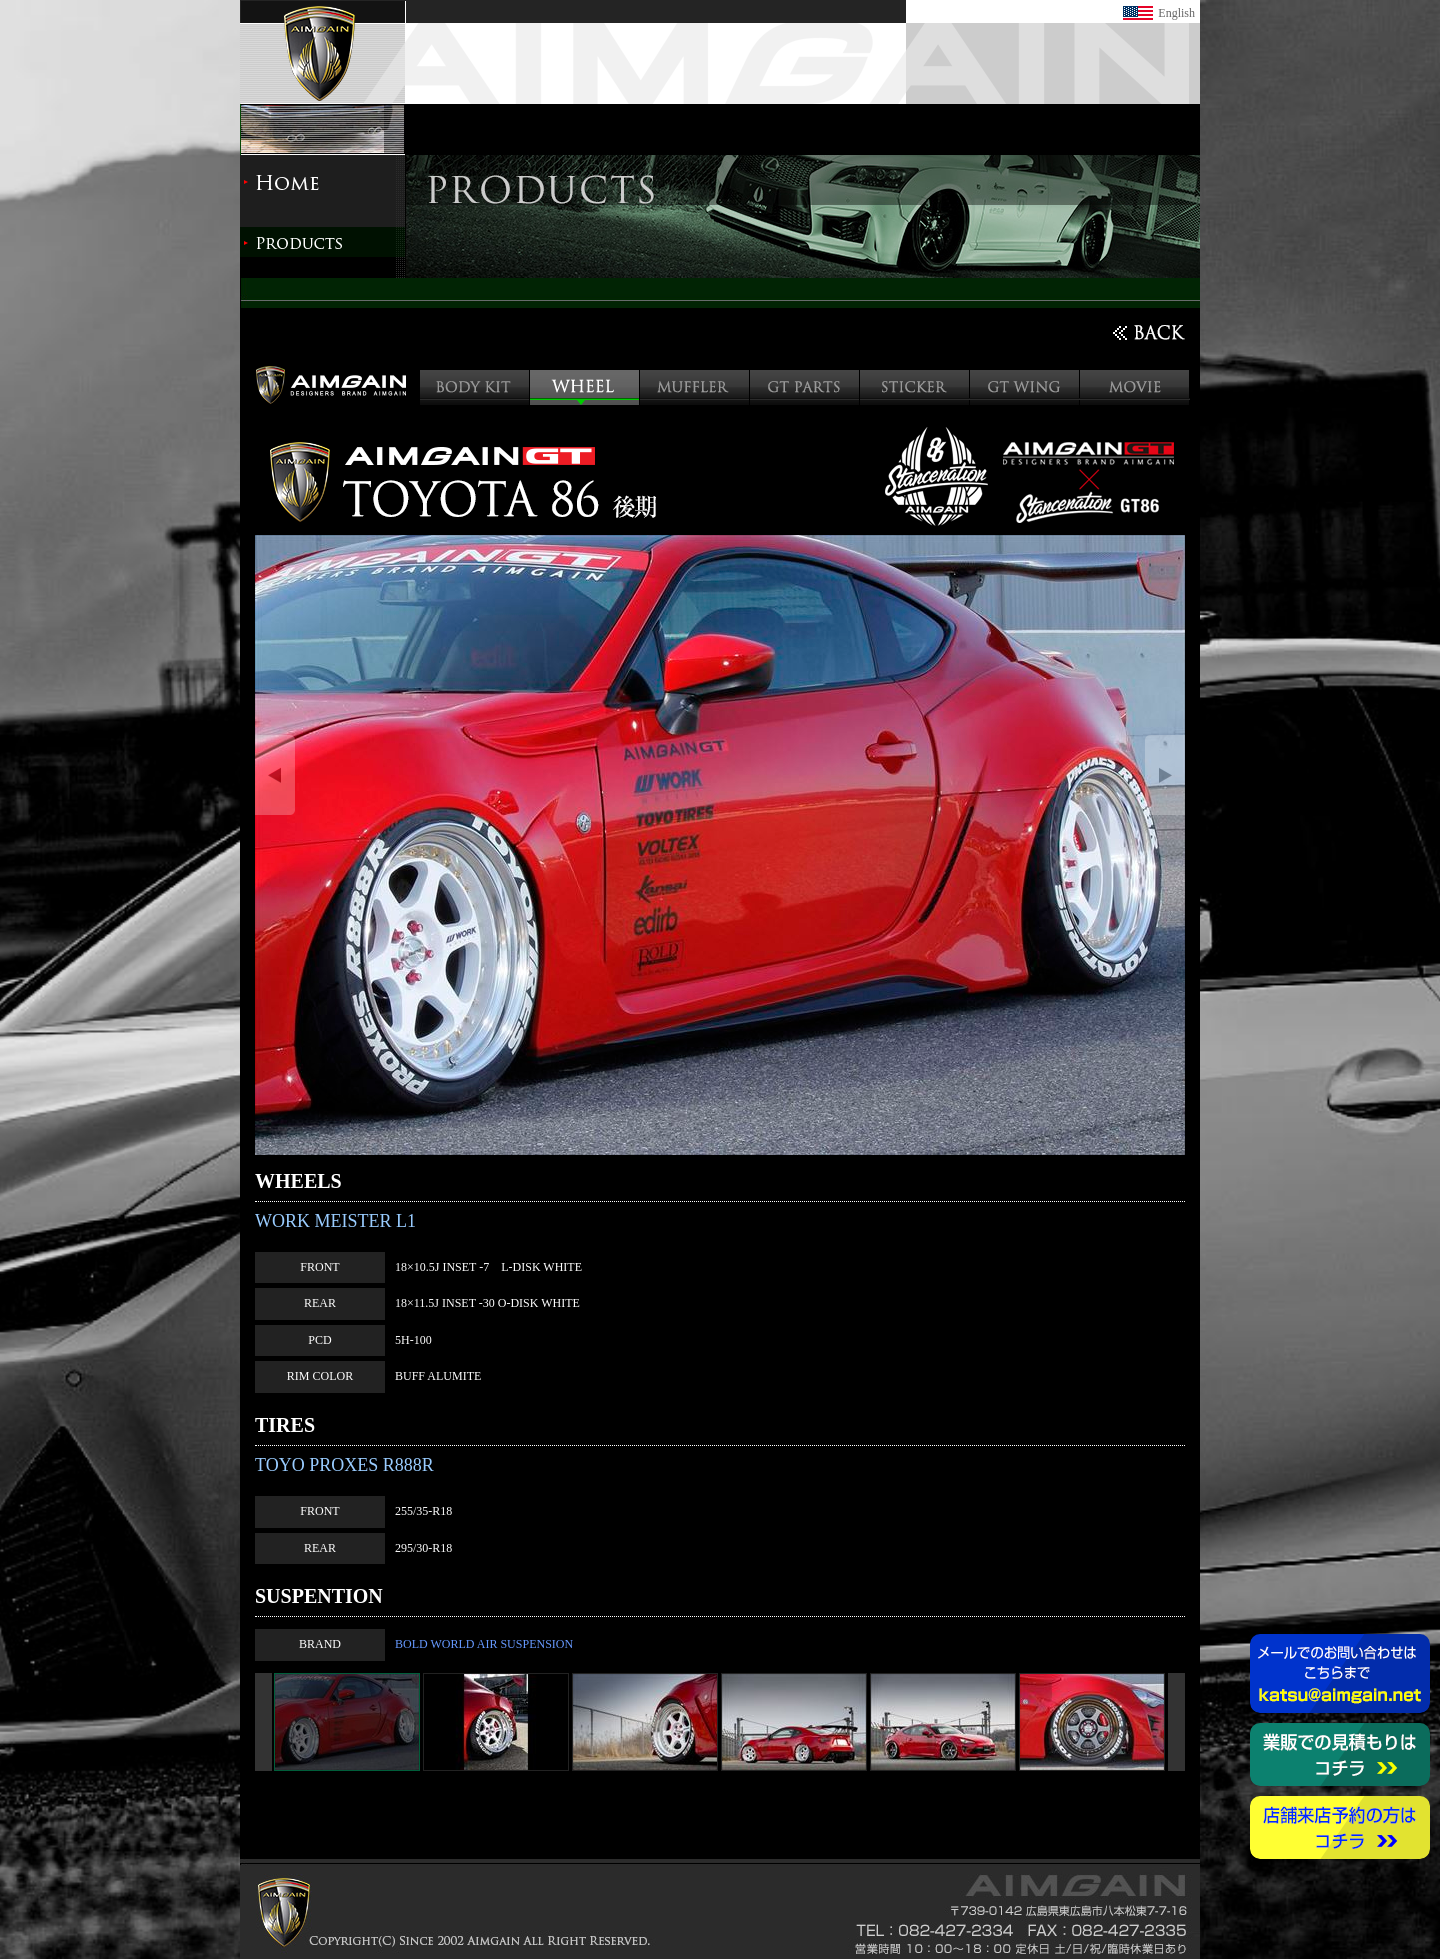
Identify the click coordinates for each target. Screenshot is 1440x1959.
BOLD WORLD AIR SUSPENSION (484, 1644)
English (1176, 13)
